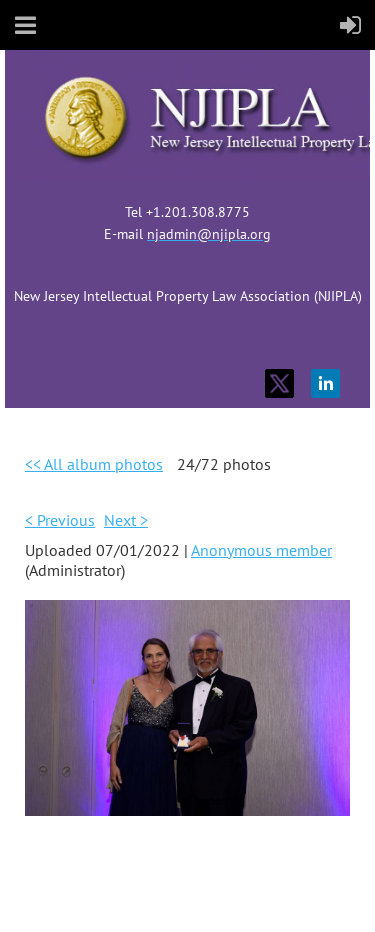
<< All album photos (94, 464)
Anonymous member (261, 550)
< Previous (60, 520)
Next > (126, 520)
